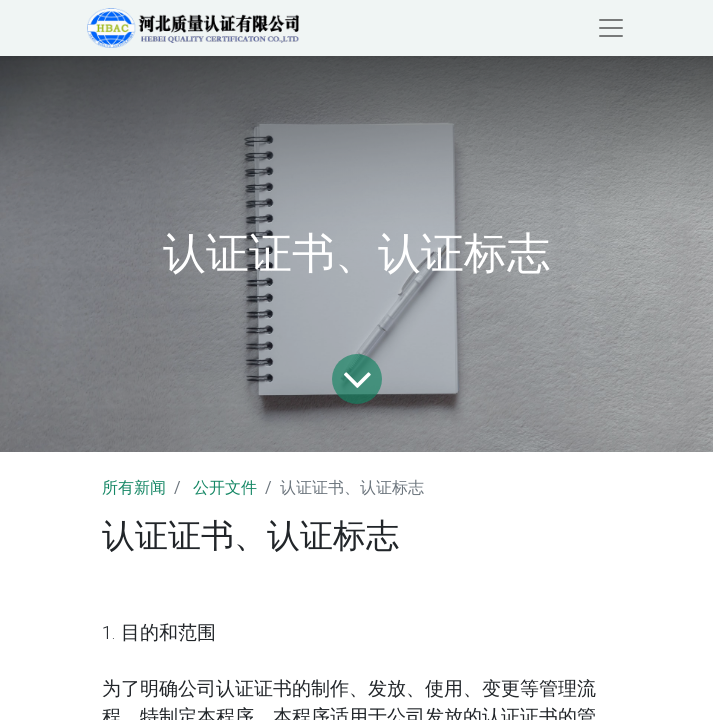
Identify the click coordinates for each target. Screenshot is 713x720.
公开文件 (225, 487)
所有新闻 (134, 487)
